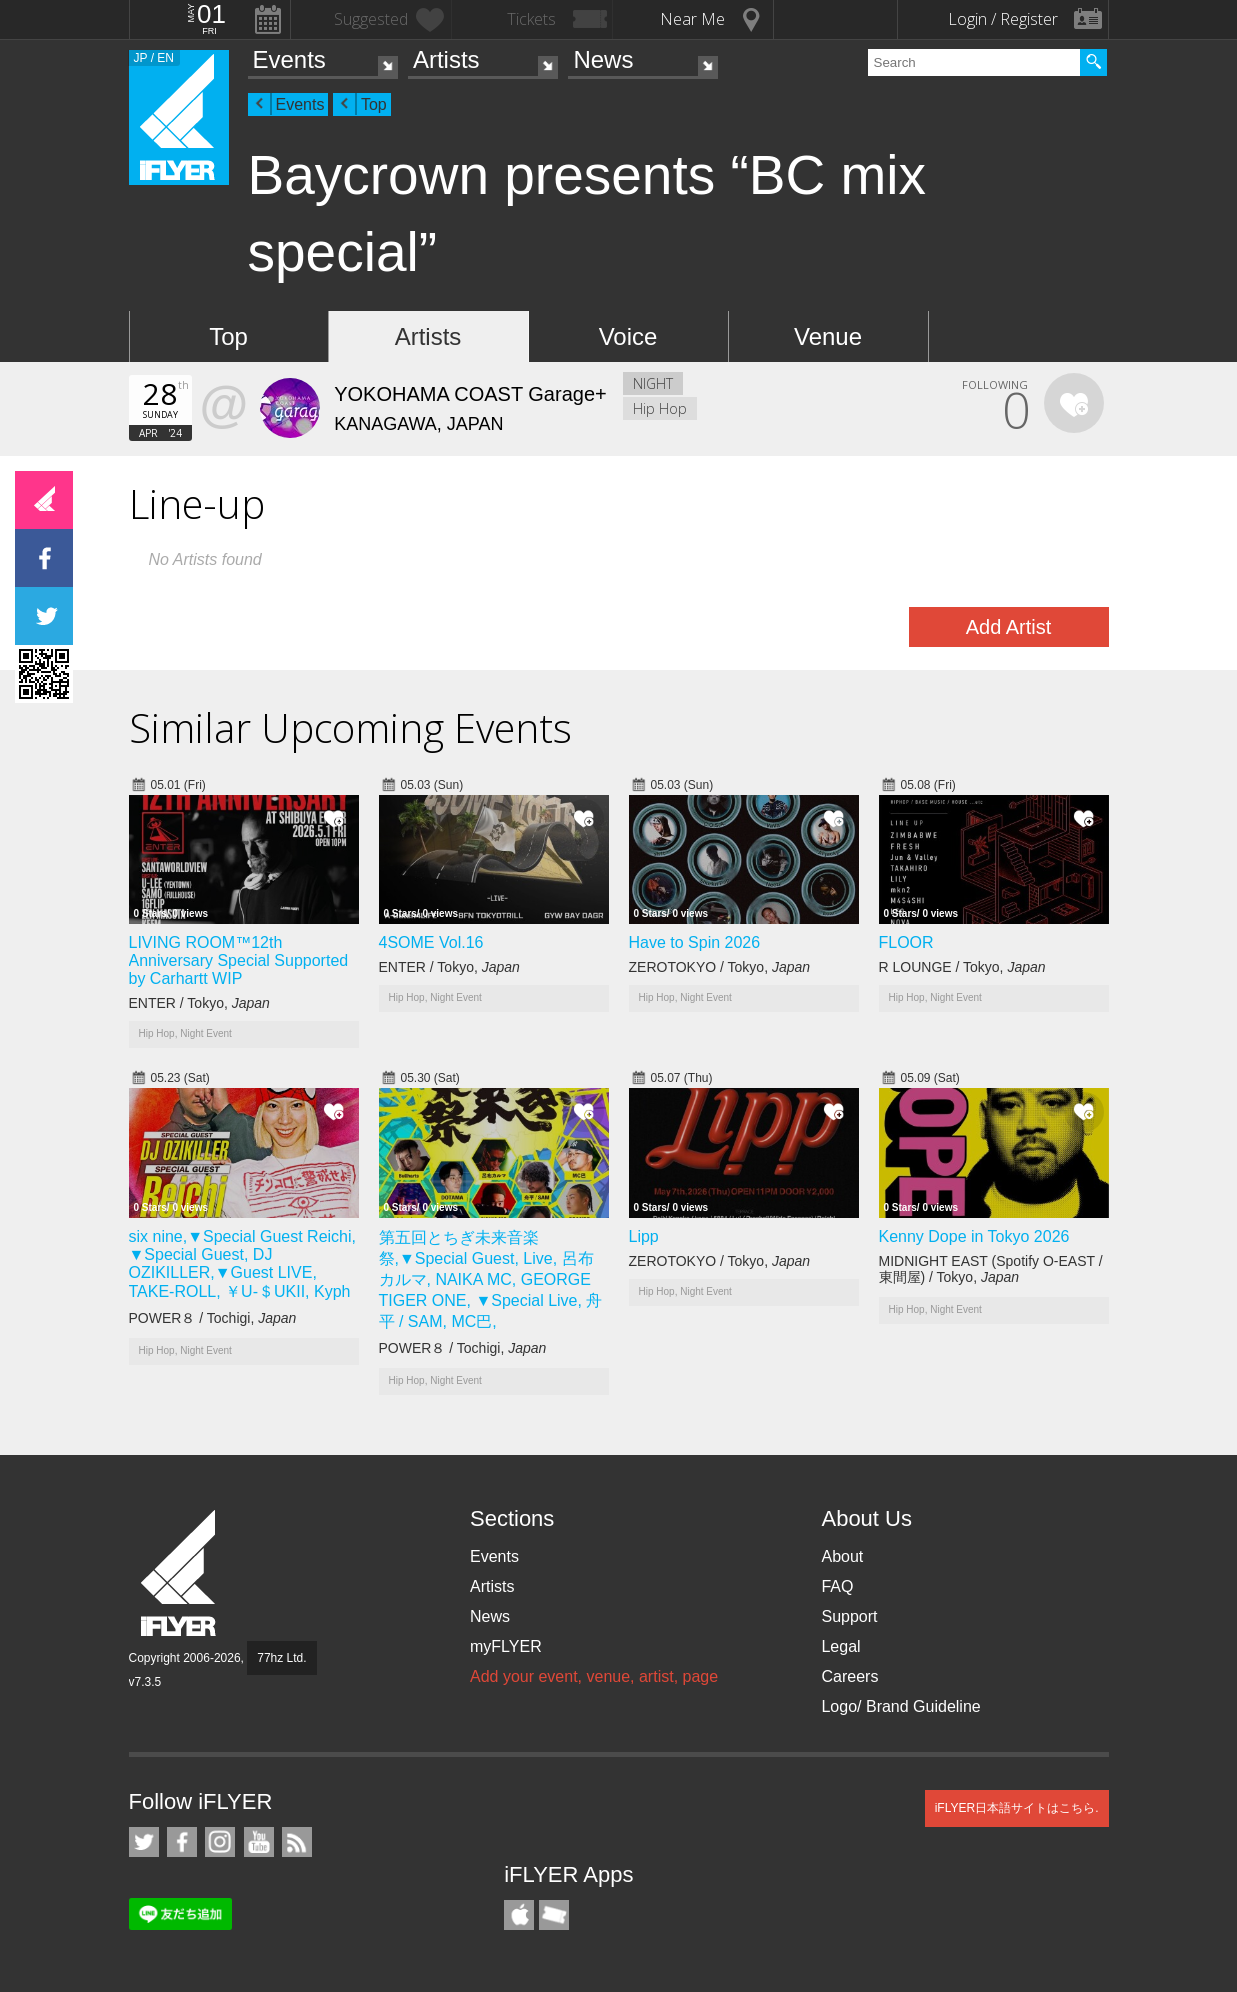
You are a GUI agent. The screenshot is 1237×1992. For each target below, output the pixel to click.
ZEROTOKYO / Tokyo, (720, 967)
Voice (628, 336)
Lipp (644, 1236)
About (842, 1556)
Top (374, 104)
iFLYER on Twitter (144, 1842)
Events (289, 59)
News (603, 59)
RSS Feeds (297, 1842)
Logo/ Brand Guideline (900, 1706)
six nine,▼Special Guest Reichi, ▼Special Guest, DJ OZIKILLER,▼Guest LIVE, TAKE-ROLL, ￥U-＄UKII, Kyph (243, 1264)
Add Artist (1009, 627)
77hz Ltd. (281, 1658)
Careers (849, 1676)
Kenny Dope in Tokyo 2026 (974, 1236)
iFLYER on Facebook (182, 1842)
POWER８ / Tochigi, (213, 1318)
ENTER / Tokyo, (199, 1003)
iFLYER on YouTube (259, 1842)
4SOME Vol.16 (431, 942)
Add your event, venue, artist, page (594, 1676)
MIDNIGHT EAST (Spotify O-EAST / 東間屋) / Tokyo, (991, 1269)
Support (849, 1616)
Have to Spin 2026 (695, 942)
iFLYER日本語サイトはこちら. (1017, 1808)
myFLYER (506, 1646)
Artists (446, 59)
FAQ (837, 1586)
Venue (828, 336)
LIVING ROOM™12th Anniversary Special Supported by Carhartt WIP (239, 960)
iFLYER (180, 1573)
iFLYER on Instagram (220, 1842)
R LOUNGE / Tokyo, (962, 967)
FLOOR (906, 942)
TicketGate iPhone (554, 1915)
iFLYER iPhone (519, 1915)
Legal (840, 1646)
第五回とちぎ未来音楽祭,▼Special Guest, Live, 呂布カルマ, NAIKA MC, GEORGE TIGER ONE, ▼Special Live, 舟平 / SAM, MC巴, (491, 1279)
